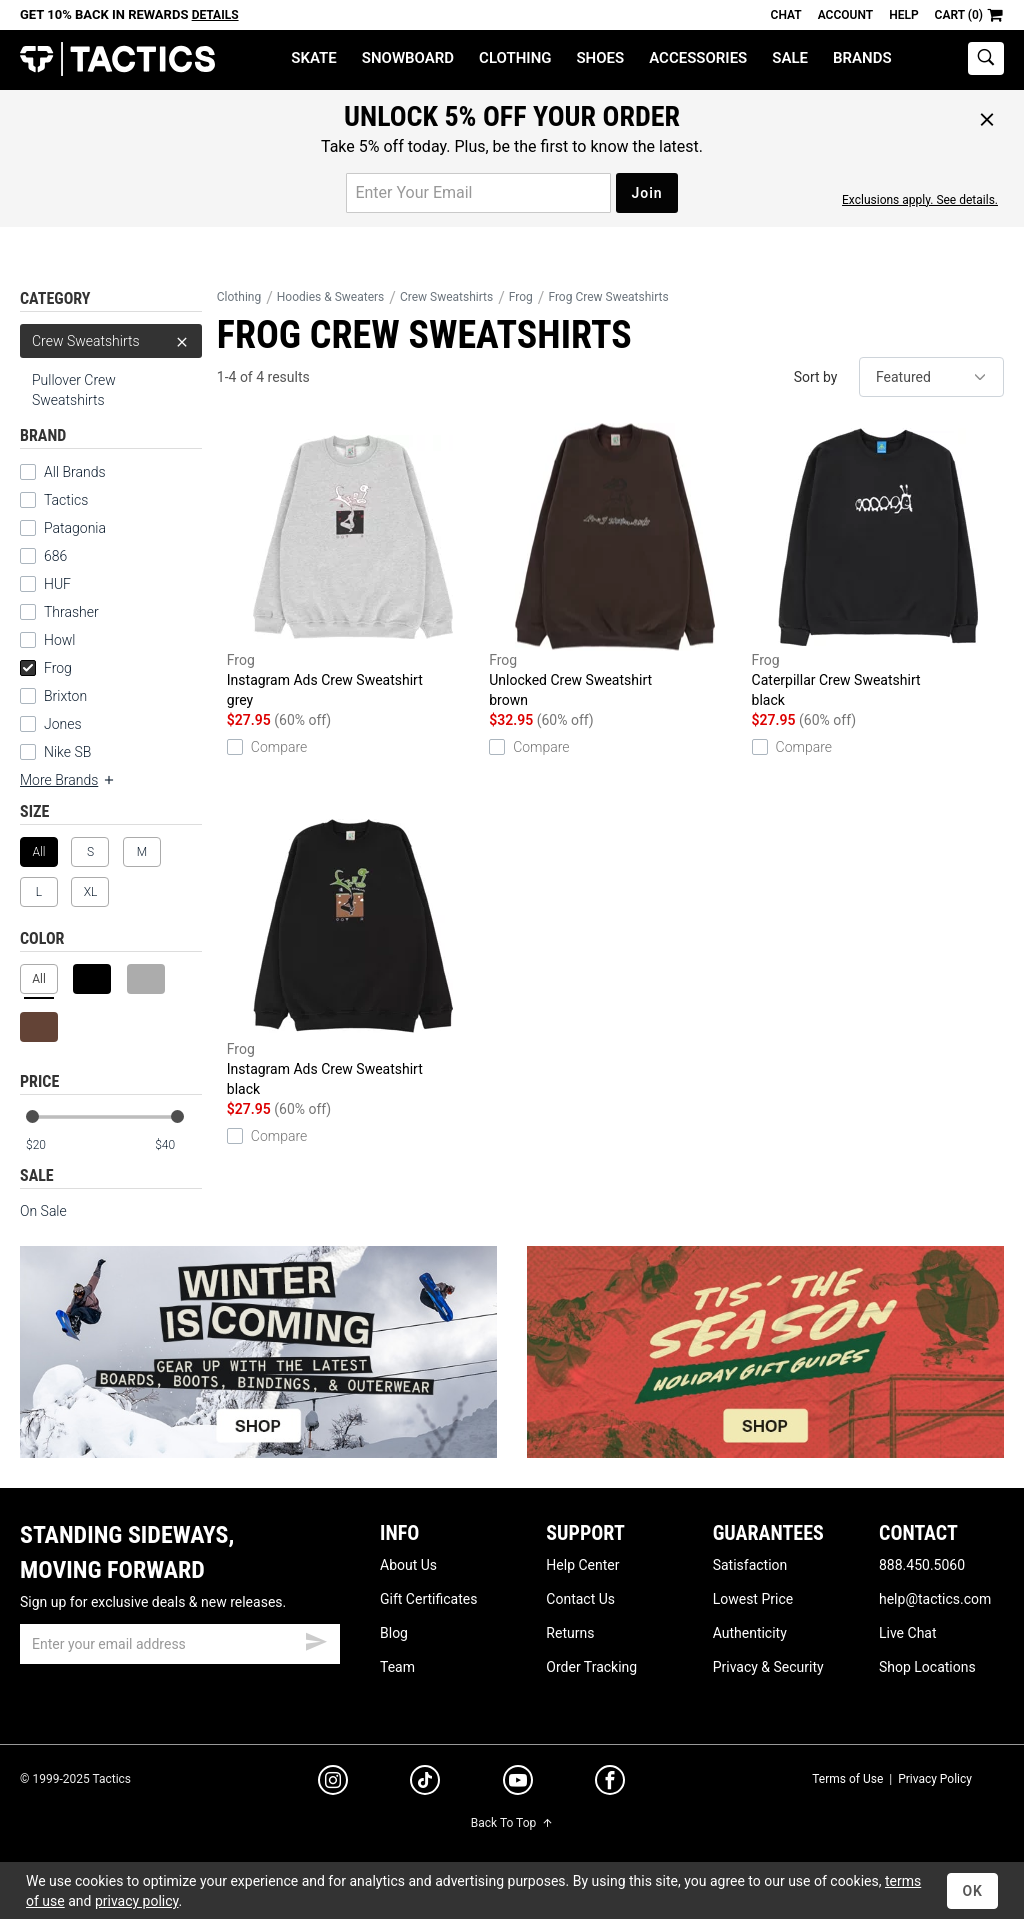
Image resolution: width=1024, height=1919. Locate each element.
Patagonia (75, 528)
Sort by (816, 377)
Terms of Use (847, 1779)
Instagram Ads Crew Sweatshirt (353, 566)
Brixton (65, 696)
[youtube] (518, 1784)
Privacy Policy (935, 1779)
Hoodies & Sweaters (331, 297)
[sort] (931, 377)
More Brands (68, 780)
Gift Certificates (428, 1599)
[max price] (178, 1145)
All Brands (75, 472)
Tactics (117, 59)
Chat (786, 15)
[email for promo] (478, 193)
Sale (790, 58)
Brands (862, 58)
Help (903, 15)
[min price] (49, 1145)
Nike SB (67, 752)
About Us (408, 1565)
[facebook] (610, 1784)
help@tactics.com (935, 1599)
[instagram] (333, 1783)
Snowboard (408, 58)
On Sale (43, 1211)
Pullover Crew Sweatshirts (74, 390)
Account (845, 15)
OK (972, 1891)
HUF (57, 584)
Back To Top (512, 1823)
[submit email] (316, 1639)
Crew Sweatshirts (111, 341)
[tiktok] (425, 1783)
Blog (394, 1633)
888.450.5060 (922, 1565)
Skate (313, 58)
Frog (46, 668)
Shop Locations (927, 1667)
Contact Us (580, 1599)
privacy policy (137, 1901)
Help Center (582, 1565)
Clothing (515, 58)
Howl (59, 640)
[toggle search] (986, 58)
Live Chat (908, 1633)
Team (397, 1667)
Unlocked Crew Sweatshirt (615, 566)
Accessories (698, 58)
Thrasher (71, 612)
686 (55, 556)
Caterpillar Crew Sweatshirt (878, 566)
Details (215, 15)
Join (646, 193)
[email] (180, 1644)
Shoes (600, 58)
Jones (63, 724)
